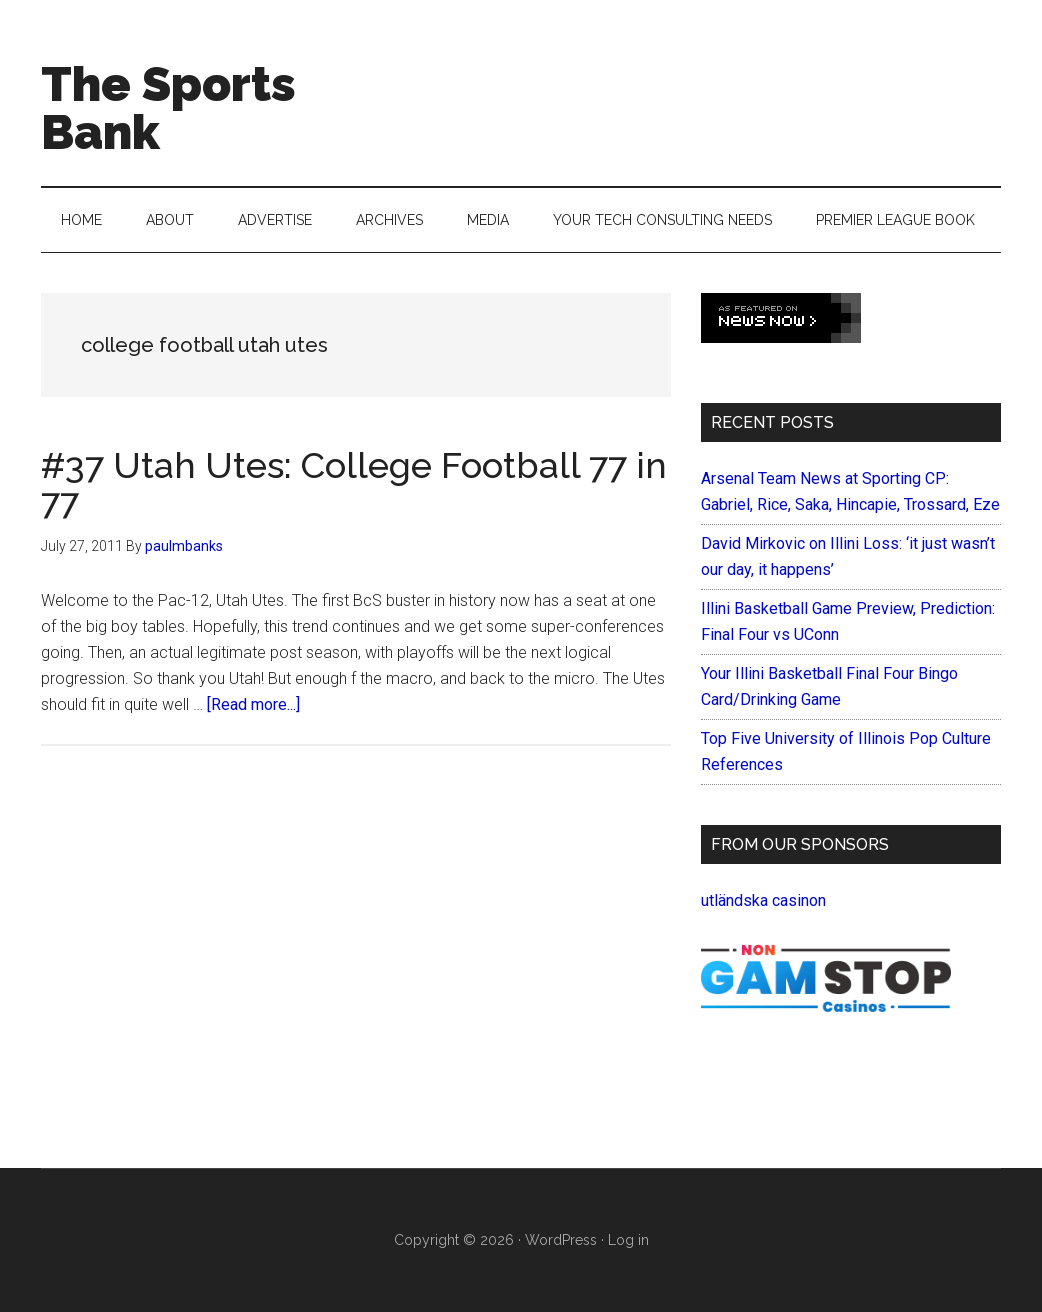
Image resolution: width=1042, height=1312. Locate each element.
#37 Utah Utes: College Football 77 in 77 (354, 483)
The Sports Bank (168, 108)
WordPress (561, 1240)
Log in (628, 1240)
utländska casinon (763, 900)
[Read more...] (253, 704)
